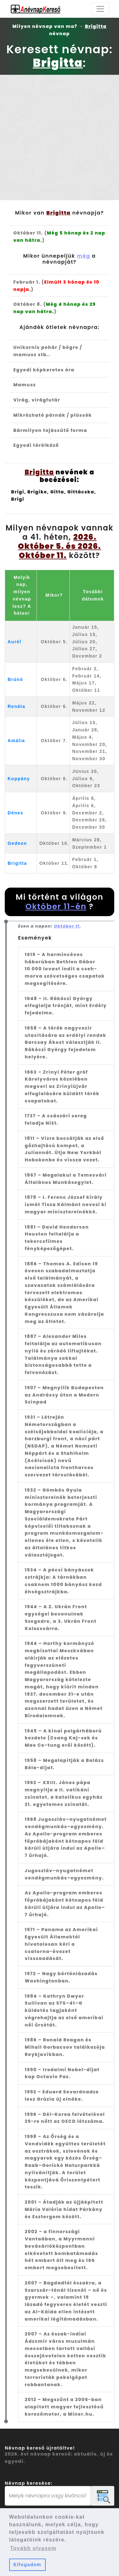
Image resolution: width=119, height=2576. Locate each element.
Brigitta (17, 863)
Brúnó (15, 679)
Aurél (14, 641)
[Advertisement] (59, 137)
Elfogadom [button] (27, 2564)
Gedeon (17, 843)
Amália (16, 740)
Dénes (15, 812)
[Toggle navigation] (100, 9)
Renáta (16, 706)
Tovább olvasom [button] (33, 2548)
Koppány (19, 778)
